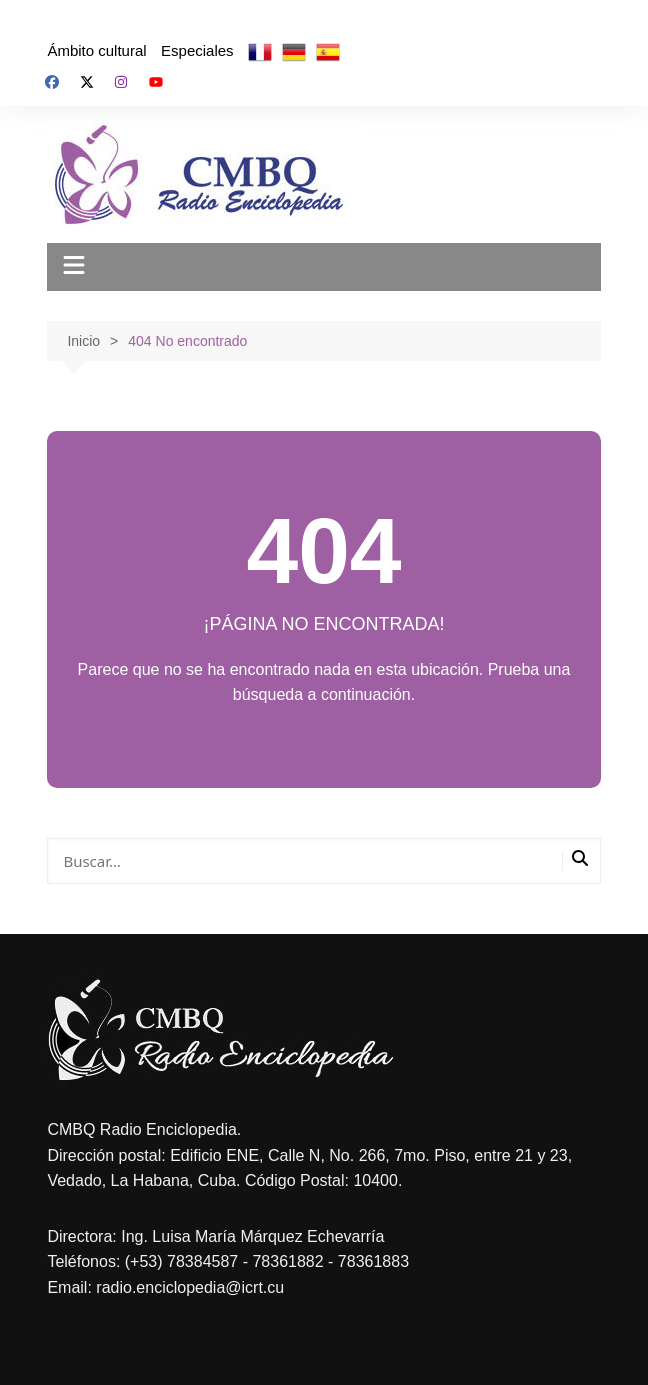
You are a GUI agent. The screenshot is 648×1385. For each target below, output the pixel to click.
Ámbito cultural (96, 50)
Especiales (197, 50)
